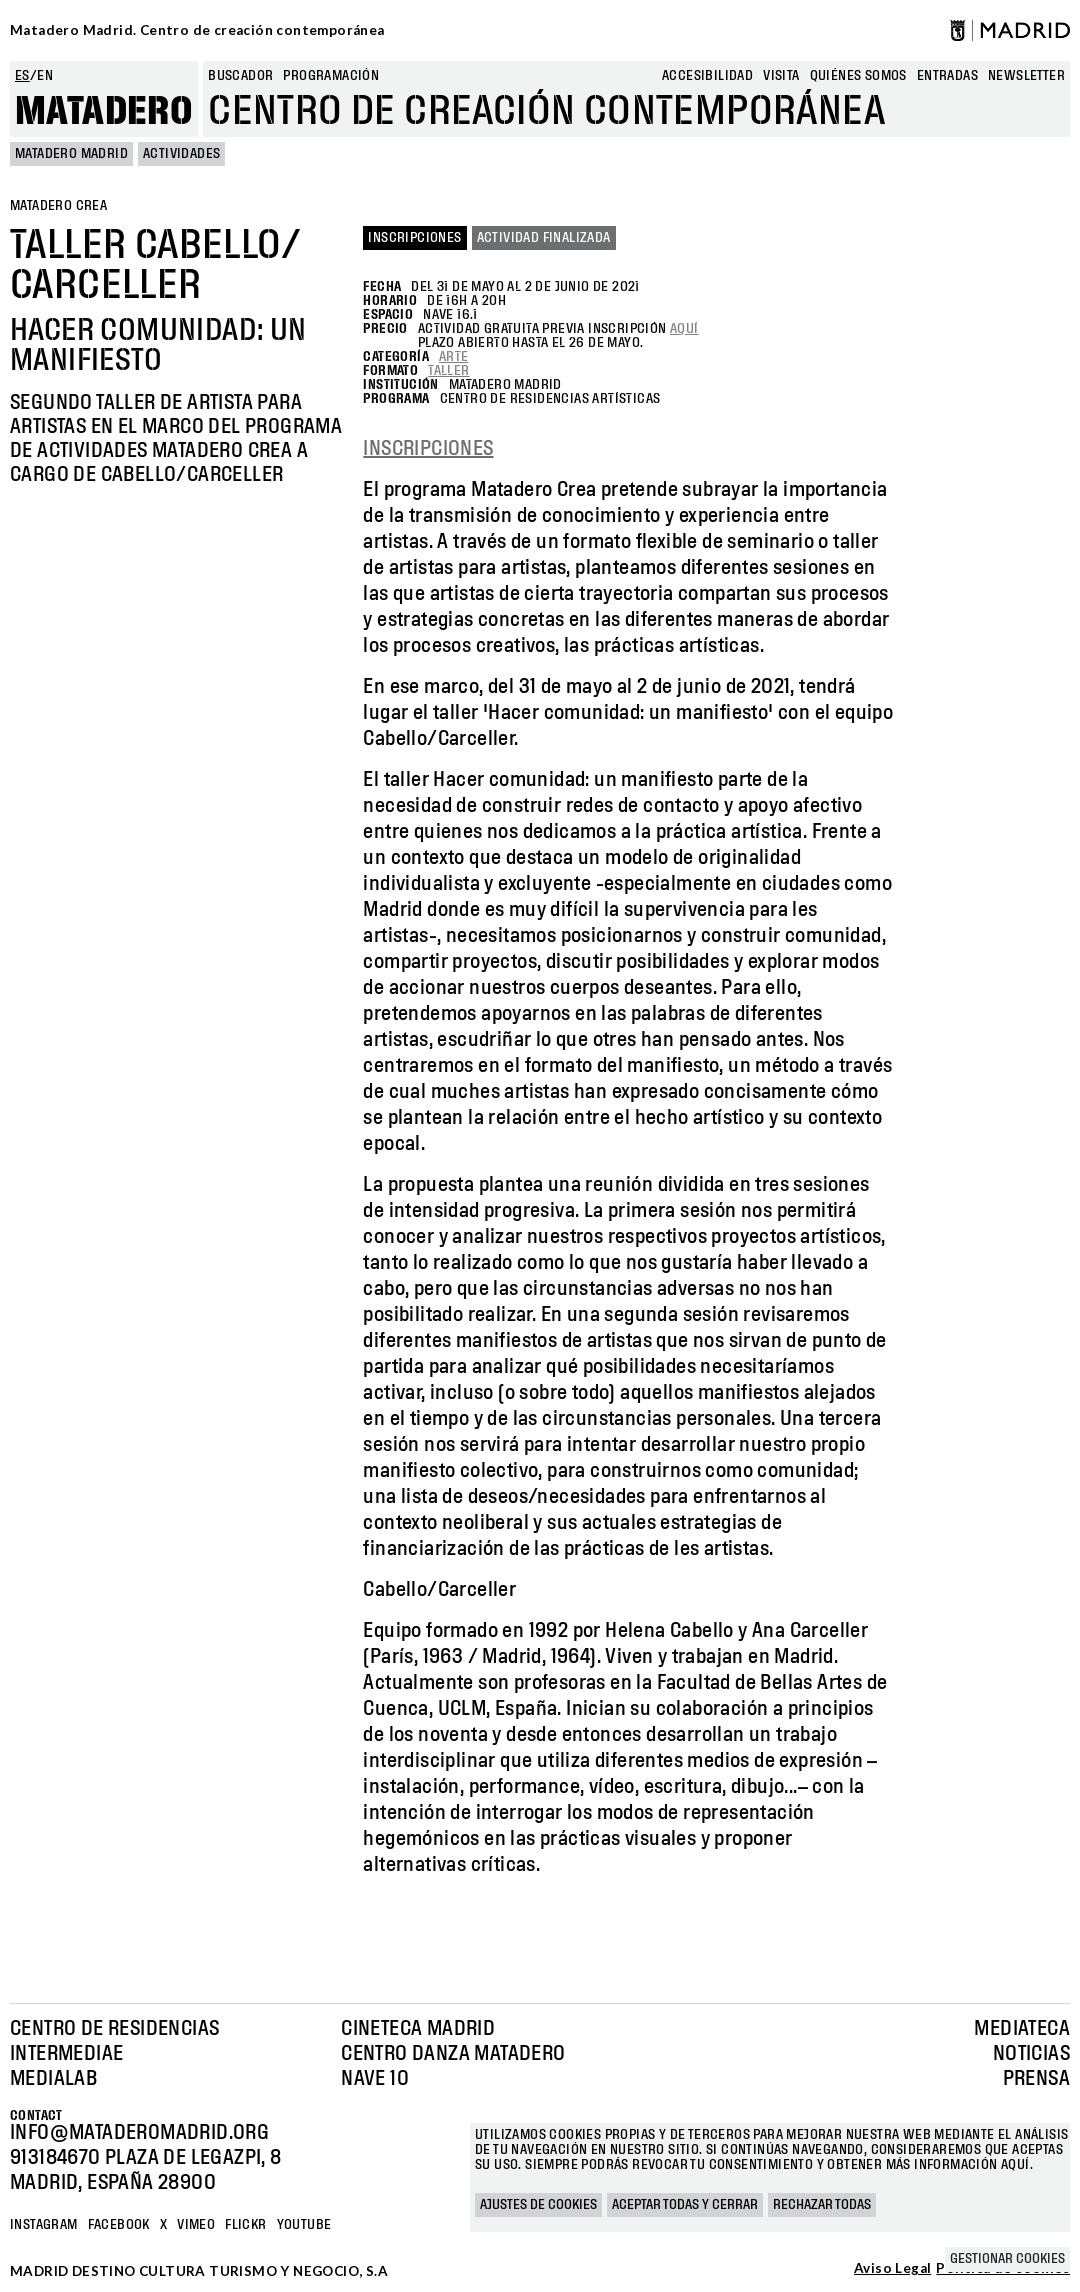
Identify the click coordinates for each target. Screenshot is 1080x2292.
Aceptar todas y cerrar (685, 2205)
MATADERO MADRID (71, 154)
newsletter (1026, 76)
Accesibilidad (707, 76)
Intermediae (66, 2054)
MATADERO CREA (58, 206)
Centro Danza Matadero (453, 2054)
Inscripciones (414, 238)
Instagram (44, 2225)
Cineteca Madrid (418, 2029)
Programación (331, 76)
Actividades (181, 154)
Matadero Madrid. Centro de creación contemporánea (197, 30)
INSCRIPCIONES (428, 449)
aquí (684, 329)
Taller (448, 371)
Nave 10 (375, 2079)
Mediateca (1022, 2029)
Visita (781, 76)
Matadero (104, 112)
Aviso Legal (892, 2269)
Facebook (119, 2225)
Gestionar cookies (1007, 2259)
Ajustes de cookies (538, 2205)
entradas (947, 76)
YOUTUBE (304, 2225)
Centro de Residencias (114, 2029)
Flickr (245, 2225)
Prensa (1036, 2079)
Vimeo (196, 2225)
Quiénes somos (858, 76)
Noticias (1031, 2054)
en (45, 76)
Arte (454, 357)
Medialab (53, 2079)
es (22, 76)
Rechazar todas (822, 2205)
